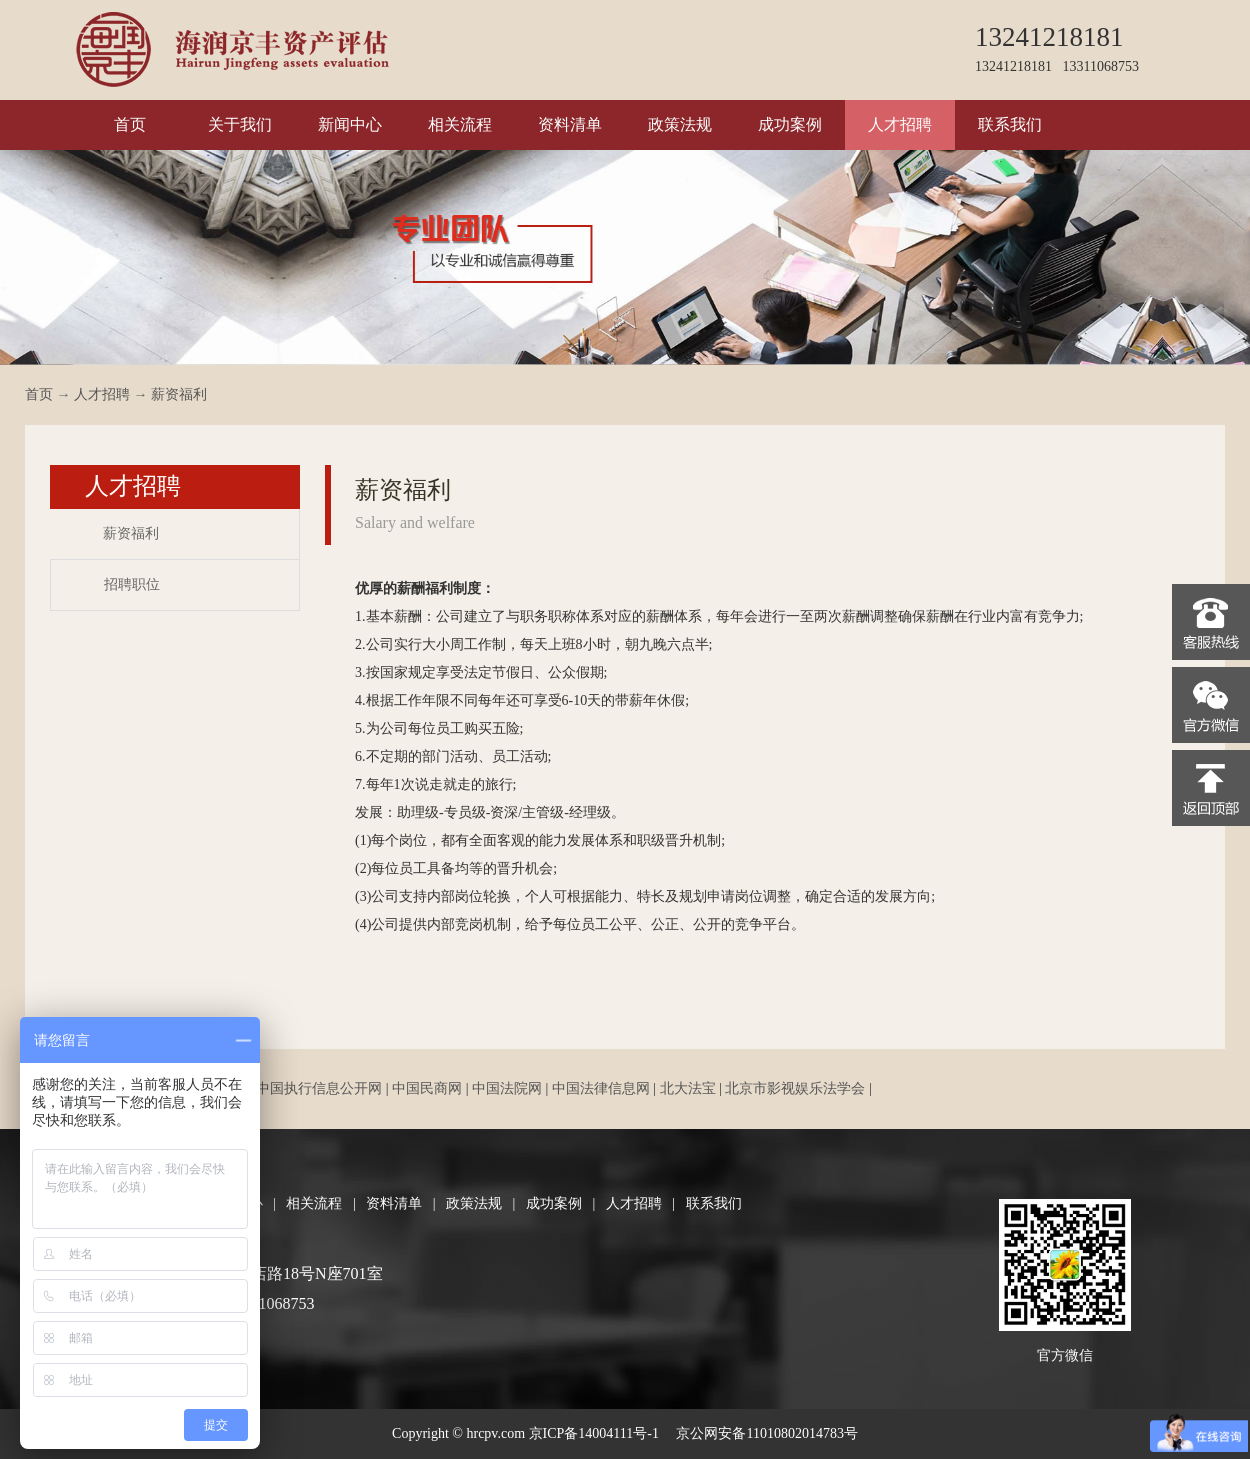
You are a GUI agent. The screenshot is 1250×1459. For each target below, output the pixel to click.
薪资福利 (179, 394)
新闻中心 (350, 124)
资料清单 (570, 124)
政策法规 (680, 124)
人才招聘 (900, 124)
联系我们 (1010, 124)
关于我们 (240, 124)
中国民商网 (427, 1088)
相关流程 (460, 124)
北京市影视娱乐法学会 (795, 1088)
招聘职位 (132, 584)
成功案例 (790, 124)
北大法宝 (688, 1088)
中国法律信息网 (601, 1088)
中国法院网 (507, 1088)
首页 (130, 124)
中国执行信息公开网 (319, 1088)
